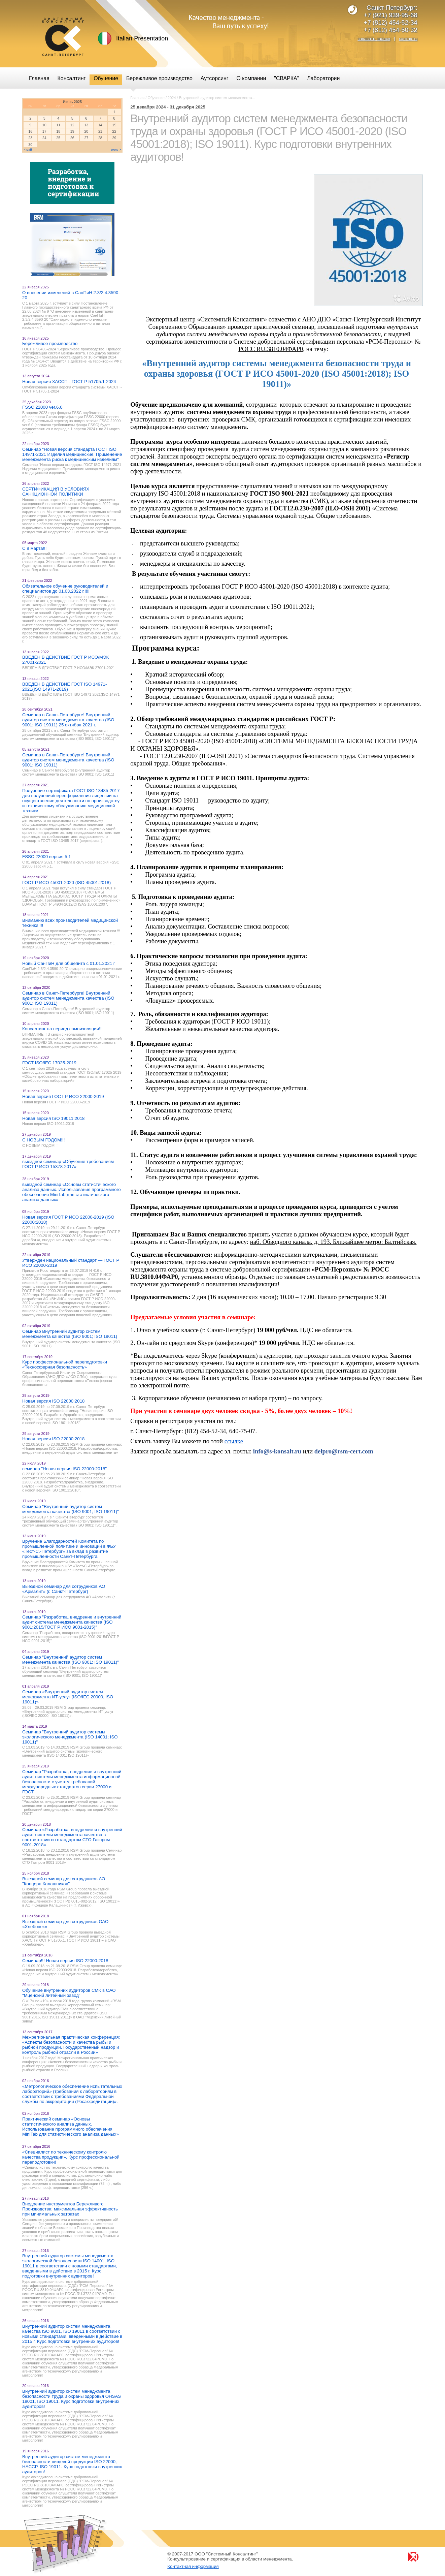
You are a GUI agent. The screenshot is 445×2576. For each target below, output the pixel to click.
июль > (116, 149)
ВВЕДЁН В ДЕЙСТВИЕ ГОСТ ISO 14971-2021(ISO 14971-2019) (64, 687)
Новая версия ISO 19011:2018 (53, 1118)
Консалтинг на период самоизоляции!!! (62, 1028)
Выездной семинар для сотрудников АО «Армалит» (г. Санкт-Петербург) (63, 1589)
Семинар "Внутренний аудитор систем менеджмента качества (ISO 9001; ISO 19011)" (70, 1509)
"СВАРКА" (286, 78)
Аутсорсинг (215, 78)
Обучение (155, 98)
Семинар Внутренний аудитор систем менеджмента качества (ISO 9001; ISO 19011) (69, 1334)
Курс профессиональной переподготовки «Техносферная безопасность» (64, 1364)
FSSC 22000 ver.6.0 (42, 407)
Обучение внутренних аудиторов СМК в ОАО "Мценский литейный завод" (68, 1993)
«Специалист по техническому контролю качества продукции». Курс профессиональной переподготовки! (70, 2157)
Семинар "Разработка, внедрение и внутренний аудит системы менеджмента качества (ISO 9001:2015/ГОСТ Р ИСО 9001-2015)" (71, 1622)
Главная (137, 98)
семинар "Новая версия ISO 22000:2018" (64, 1468)
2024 (172, 98)
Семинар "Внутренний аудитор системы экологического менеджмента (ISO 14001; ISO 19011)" (70, 1737)
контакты (408, 38)
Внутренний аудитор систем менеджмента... (217, 98)
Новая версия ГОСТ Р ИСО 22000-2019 (63, 1096)
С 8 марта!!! (34, 548)
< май (28, 149)
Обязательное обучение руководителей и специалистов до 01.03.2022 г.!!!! (65, 589)
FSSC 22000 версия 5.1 (46, 856)
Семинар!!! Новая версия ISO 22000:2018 (65, 1960)
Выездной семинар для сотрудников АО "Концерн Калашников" (63, 1881)
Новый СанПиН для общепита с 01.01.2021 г (68, 963)
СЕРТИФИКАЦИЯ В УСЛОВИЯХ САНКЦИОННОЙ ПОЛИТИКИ (55, 491)
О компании (251, 78)
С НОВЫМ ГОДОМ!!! (43, 1139)
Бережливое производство (49, 343)
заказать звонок (373, 38)
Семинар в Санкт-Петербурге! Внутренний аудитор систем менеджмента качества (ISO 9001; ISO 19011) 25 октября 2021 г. (68, 719)
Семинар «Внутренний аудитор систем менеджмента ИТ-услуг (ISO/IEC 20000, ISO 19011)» (67, 1696)
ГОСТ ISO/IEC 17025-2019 (49, 1062)
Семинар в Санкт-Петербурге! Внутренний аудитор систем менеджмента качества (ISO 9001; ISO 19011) (68, 759)
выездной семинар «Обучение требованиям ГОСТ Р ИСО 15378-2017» (68, 1164)
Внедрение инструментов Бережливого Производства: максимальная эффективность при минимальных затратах (70, 2209)
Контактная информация (192, 2566)
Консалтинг (72, 78)
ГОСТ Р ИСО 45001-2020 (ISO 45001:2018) (66, 882)
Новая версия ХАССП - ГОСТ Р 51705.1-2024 (69, 381)
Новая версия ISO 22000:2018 (53, 1401)
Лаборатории (323, 78)
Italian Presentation (142, 38)
